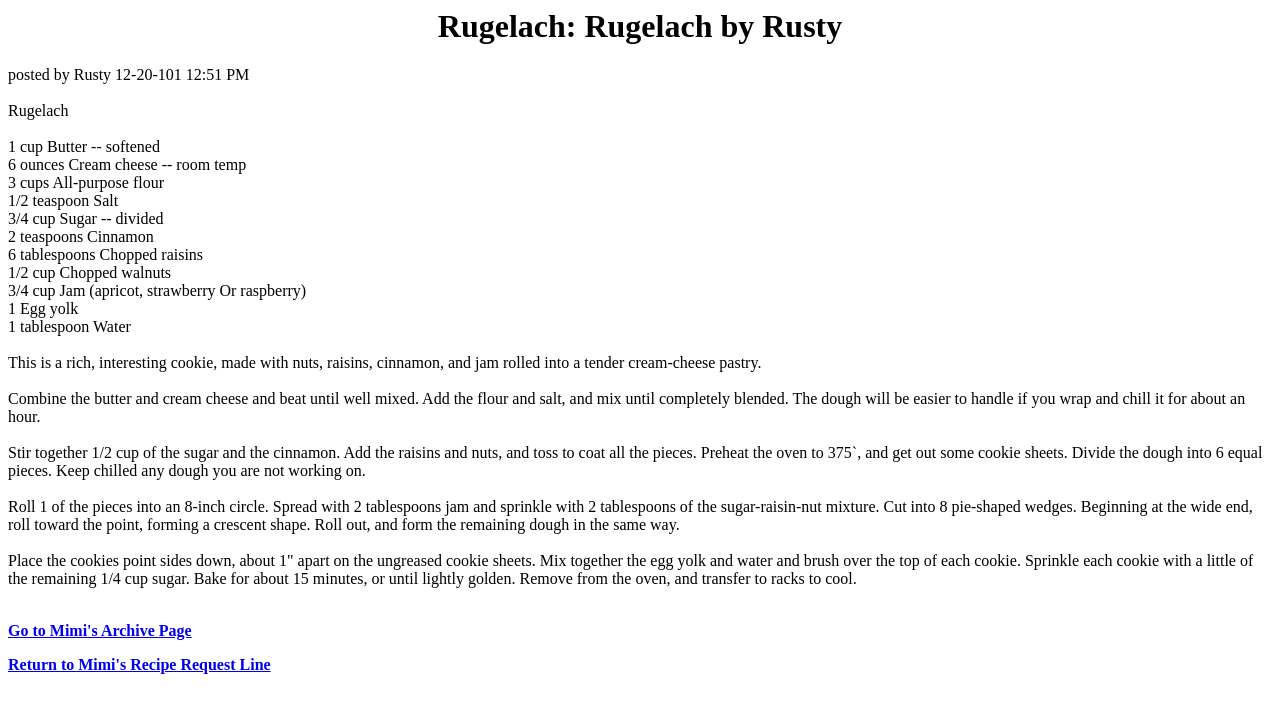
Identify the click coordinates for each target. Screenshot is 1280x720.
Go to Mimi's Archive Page (100, 630)
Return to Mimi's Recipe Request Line (139, 664)
